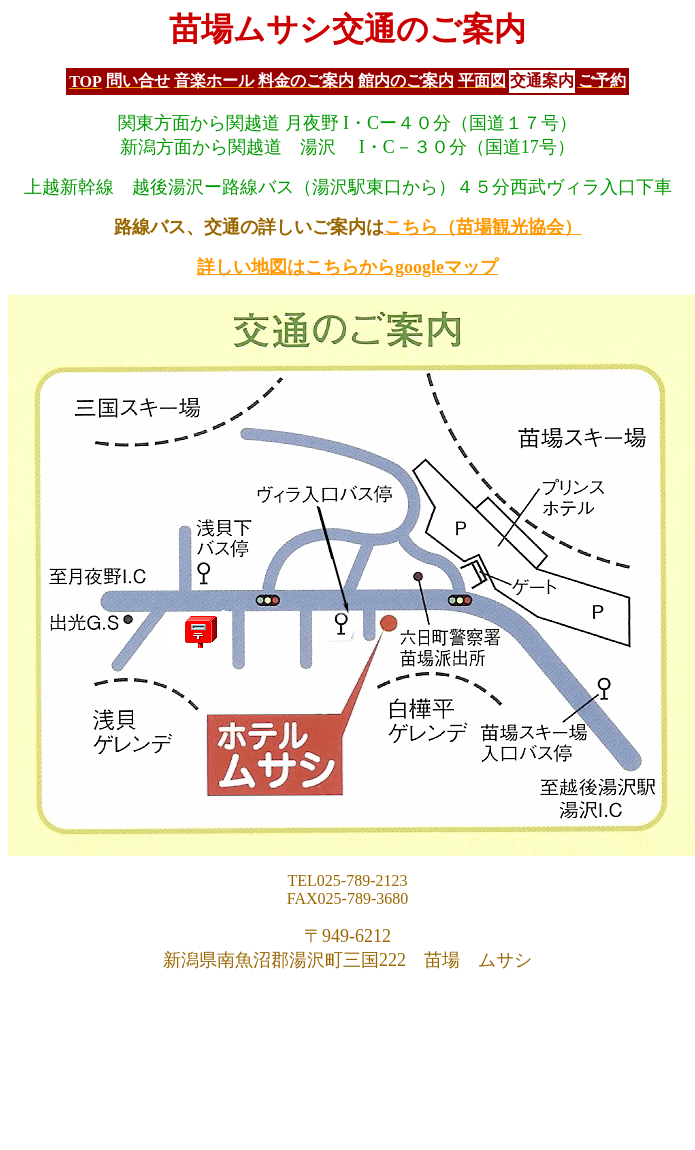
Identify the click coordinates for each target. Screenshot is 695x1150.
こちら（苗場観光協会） (483, 227)
